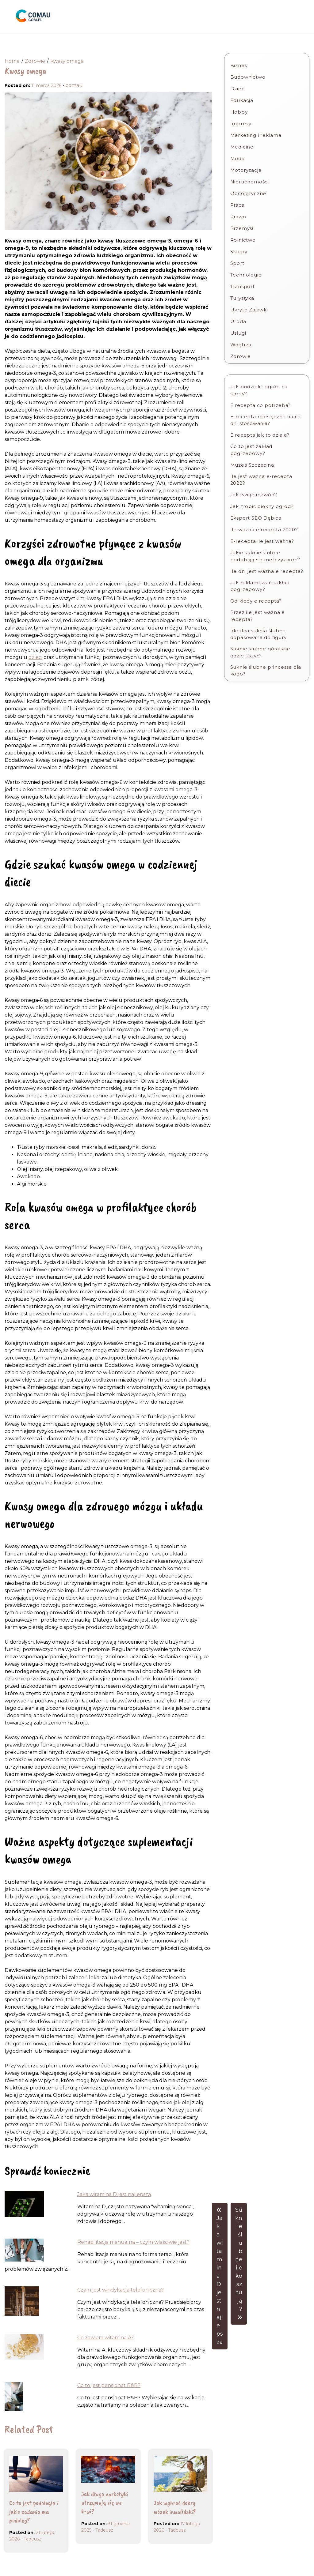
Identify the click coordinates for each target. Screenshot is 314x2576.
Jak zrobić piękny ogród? (262, 506)
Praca (237, 205)
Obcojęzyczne (248, 193)
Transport (242, 286)
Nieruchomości (249, 182)
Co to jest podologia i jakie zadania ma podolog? (34, 2512)
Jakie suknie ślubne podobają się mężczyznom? (265, 556)
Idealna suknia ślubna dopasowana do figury (258, 634)
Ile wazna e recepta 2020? (264, 529)
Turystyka (242, 298)
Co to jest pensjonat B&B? (108, 2385)
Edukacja (241, 100)
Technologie (246, 275)
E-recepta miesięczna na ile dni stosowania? (265, 420)
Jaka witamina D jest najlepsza (114, 2194)
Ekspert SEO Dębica (255, 518)
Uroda (238, 321)
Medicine (242, 147)
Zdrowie (240, 356)
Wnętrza (241, 345)
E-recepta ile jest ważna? (262, 541)
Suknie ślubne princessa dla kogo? (265, 670)
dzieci (35, 657)
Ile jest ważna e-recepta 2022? (261, 479)
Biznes (238, 65)
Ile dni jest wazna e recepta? (266, 571)
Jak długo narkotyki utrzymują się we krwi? (104, 2503)
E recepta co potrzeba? (260, 405)
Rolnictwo (243, 240)
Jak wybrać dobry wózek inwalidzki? (175, 2507)
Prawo (238, 217)
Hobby (239, 112)
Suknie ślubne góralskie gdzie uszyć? (260, 652)
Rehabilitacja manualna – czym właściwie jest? (133, 2242)
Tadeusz (32, 2539)
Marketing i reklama (255, 135)
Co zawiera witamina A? (105, 2338)
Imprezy (241, 123)
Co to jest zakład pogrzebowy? (251, 449)
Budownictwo (248, 77)
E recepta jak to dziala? (259, 435)
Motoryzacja (246, 170)
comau (74, 85)
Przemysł (242, 228)
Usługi (238, 333)
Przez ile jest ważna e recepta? (257, 615)
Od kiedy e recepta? (256, 601)
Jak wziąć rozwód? (254, 495)
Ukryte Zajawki (249, 310)
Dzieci (238, 89)
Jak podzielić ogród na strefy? (259, 390)
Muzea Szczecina (252, 465)
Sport (237, 263)
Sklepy (238, 251)
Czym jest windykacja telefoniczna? (120, 2290)
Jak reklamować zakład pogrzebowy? (260, 586)
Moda (237, 158)
